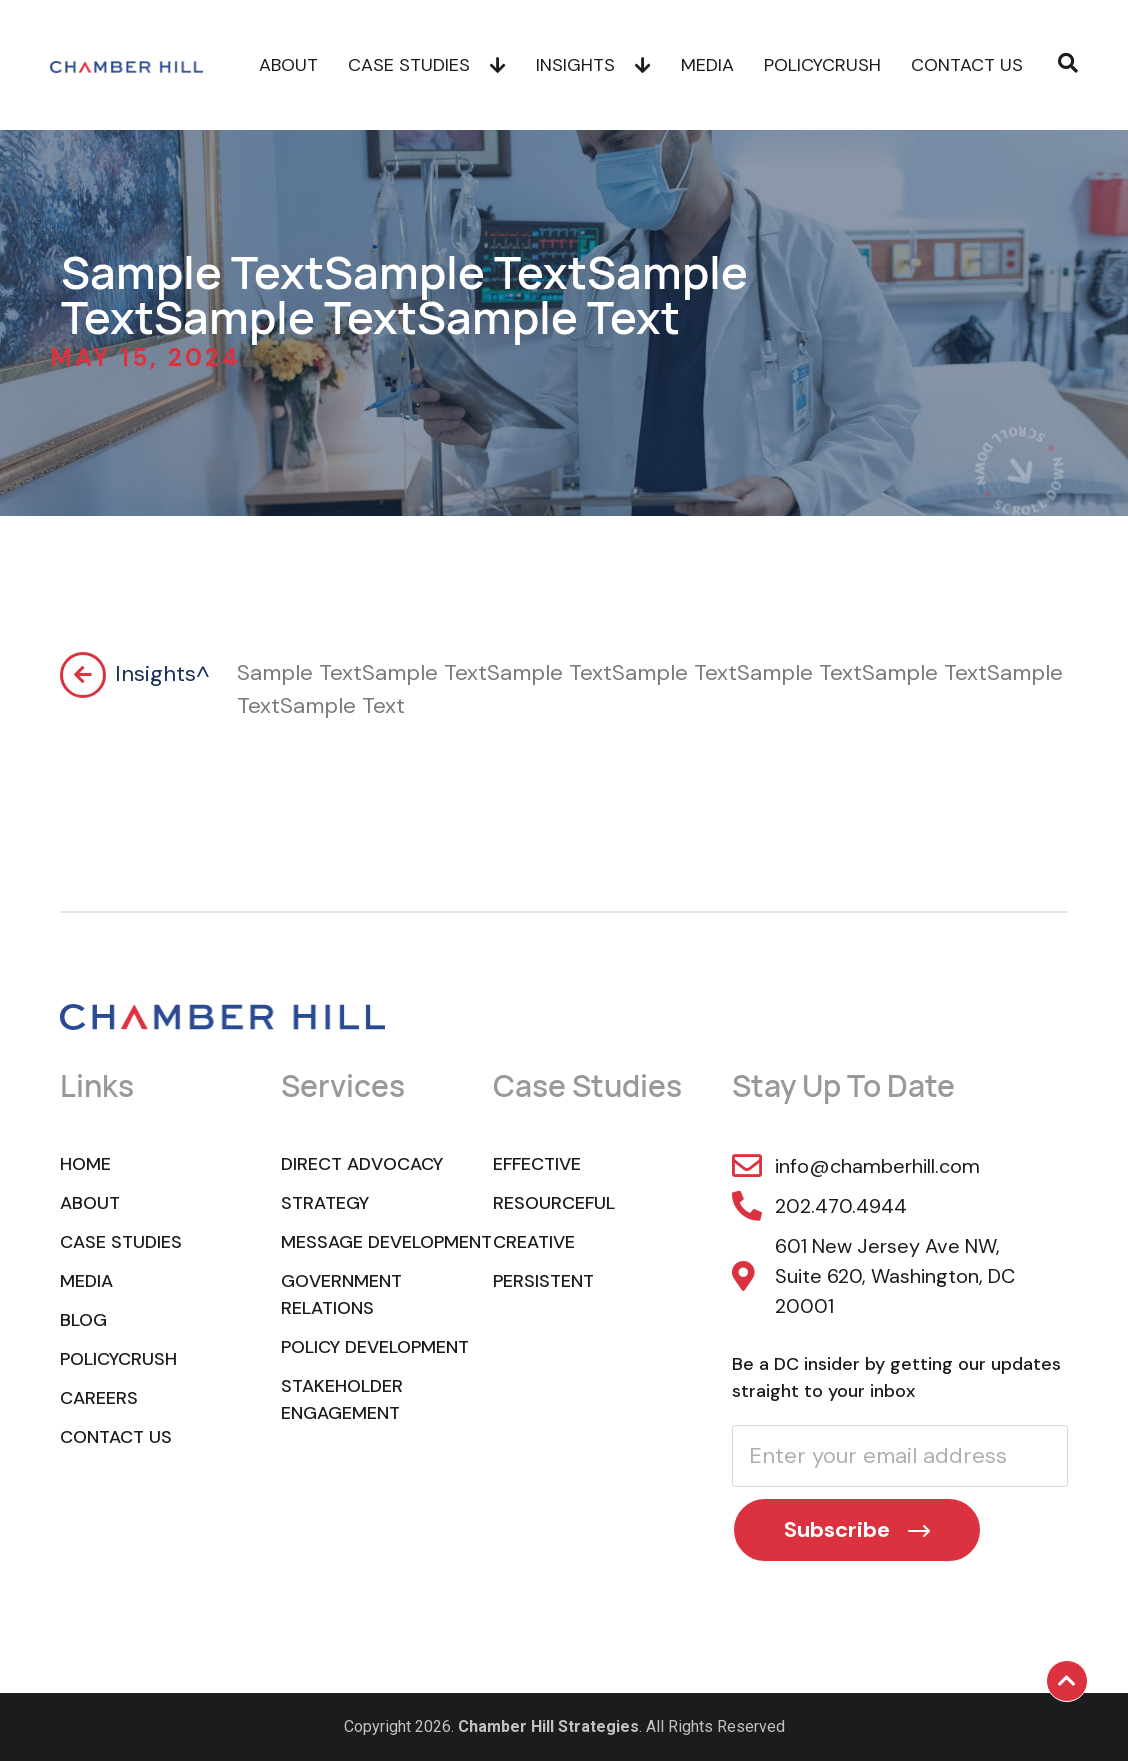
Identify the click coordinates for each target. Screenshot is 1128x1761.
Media (707, 65)
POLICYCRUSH (822, 65)
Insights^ (162, 673)
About (288, 65)
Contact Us (967, 65)
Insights (593, 65)
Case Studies (427, 65)
